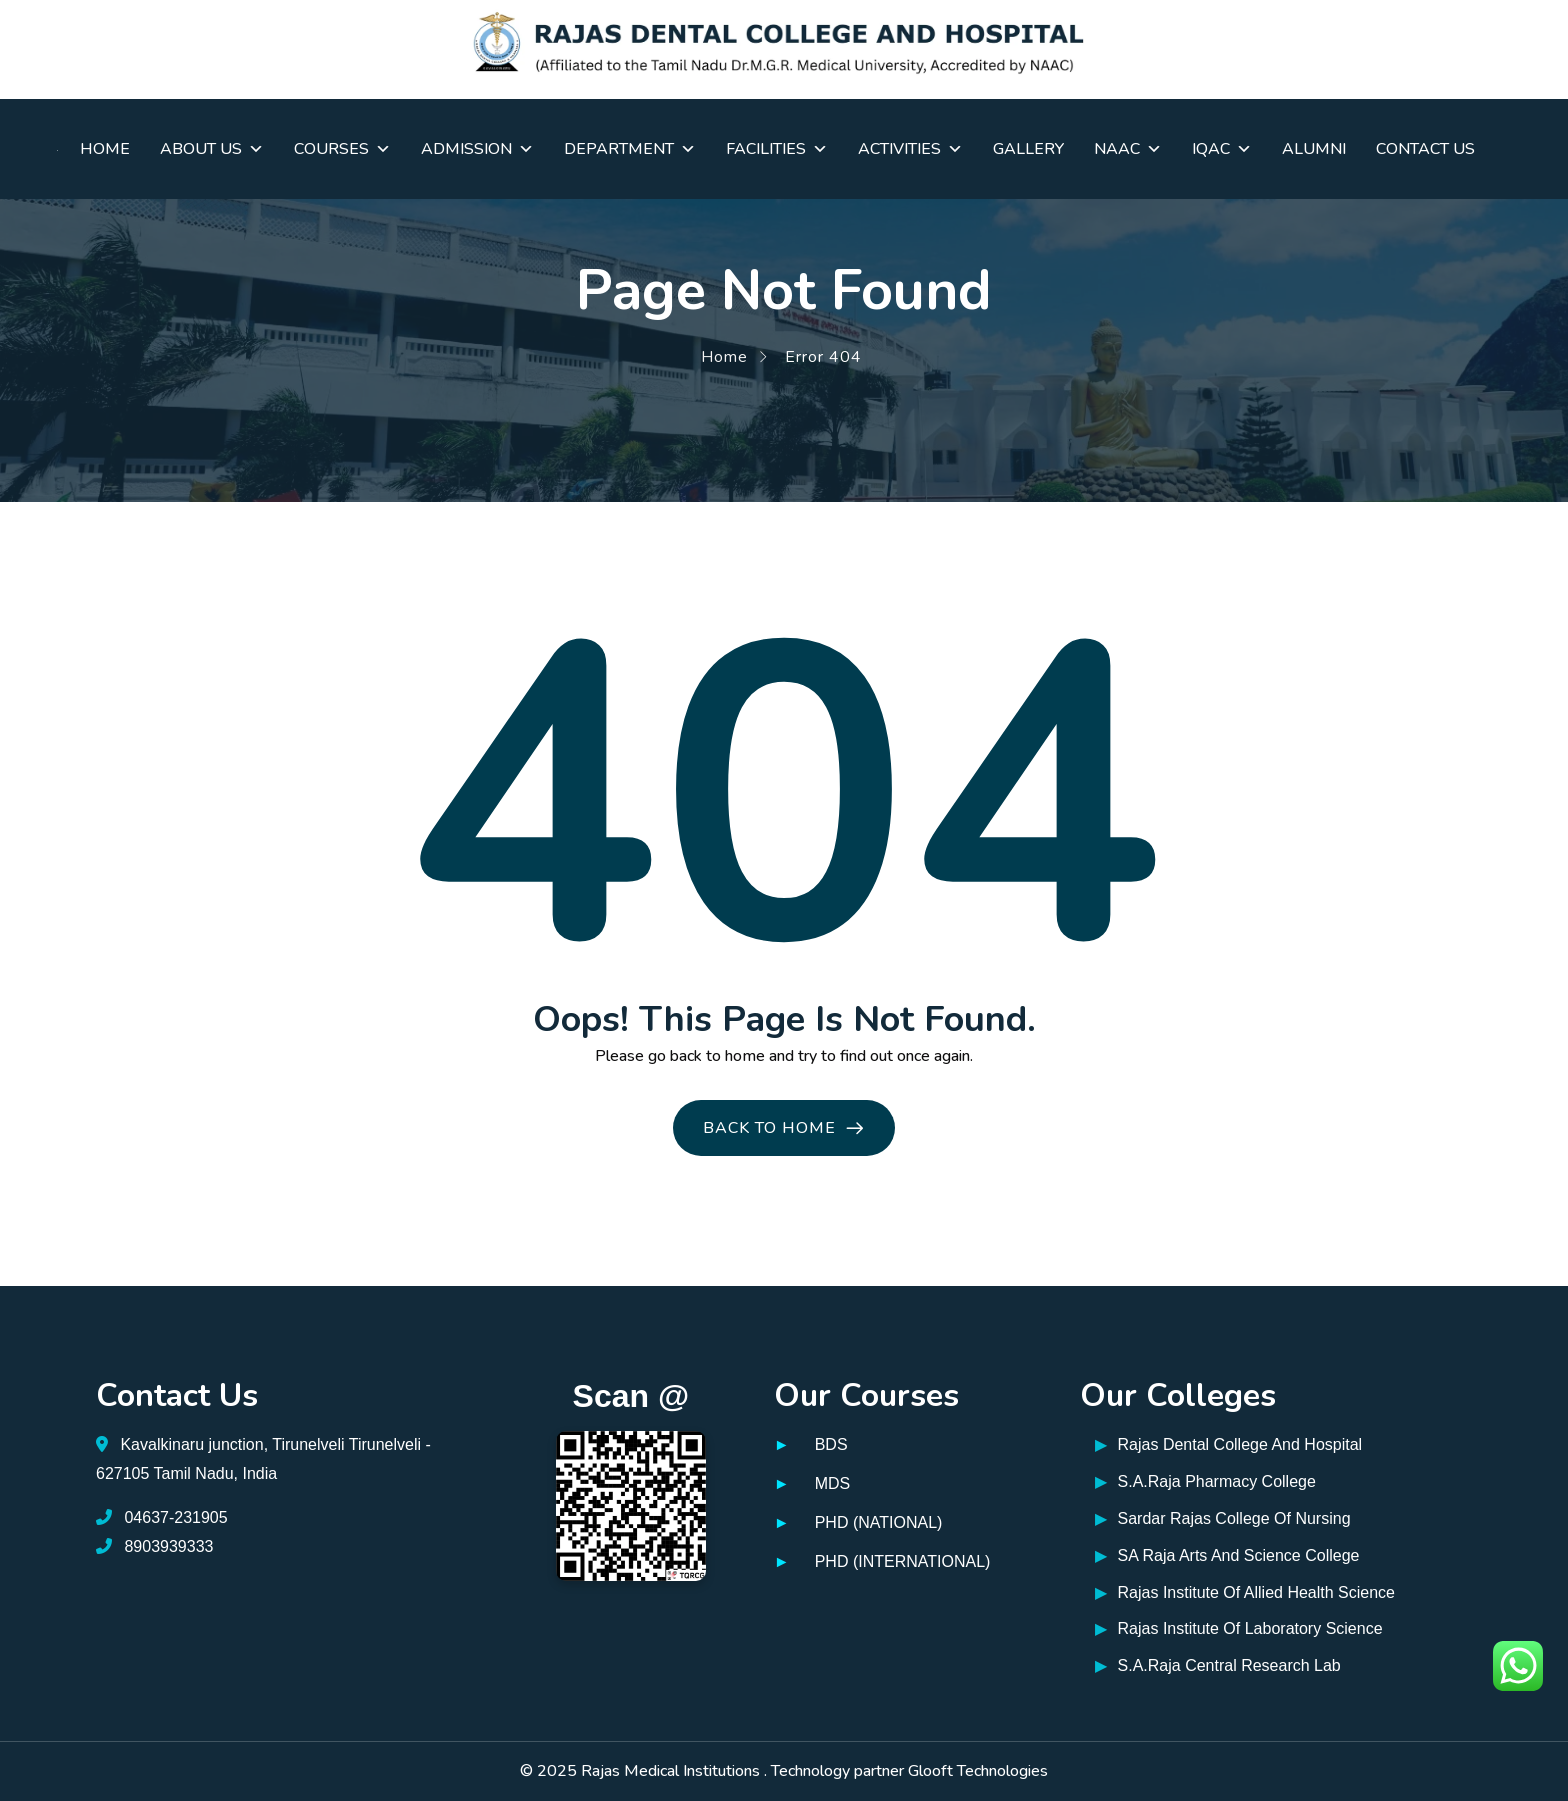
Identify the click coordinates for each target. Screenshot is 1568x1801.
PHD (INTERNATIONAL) (903, 1561)
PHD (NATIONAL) (879, 1522)
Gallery (1028, 149)
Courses (342, 149)
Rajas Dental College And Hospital (1228, 1445)
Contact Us (1425, 149)
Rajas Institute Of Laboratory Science (1238, 1629)
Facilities (777, 149)
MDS (833, 1483)
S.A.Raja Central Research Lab (1218, 1666)
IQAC (1222, 149)
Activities (910, 149)
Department (630, 149)
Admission (477, 149)
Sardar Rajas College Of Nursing (1222, 1519)
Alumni (1314, 149)
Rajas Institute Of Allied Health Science (1245, 1593)
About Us (212, 149)
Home (105, 149)
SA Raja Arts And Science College (1227, 1556)
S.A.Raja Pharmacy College (1205, 1482)
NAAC (1128, 149)
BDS (831, 1444)
